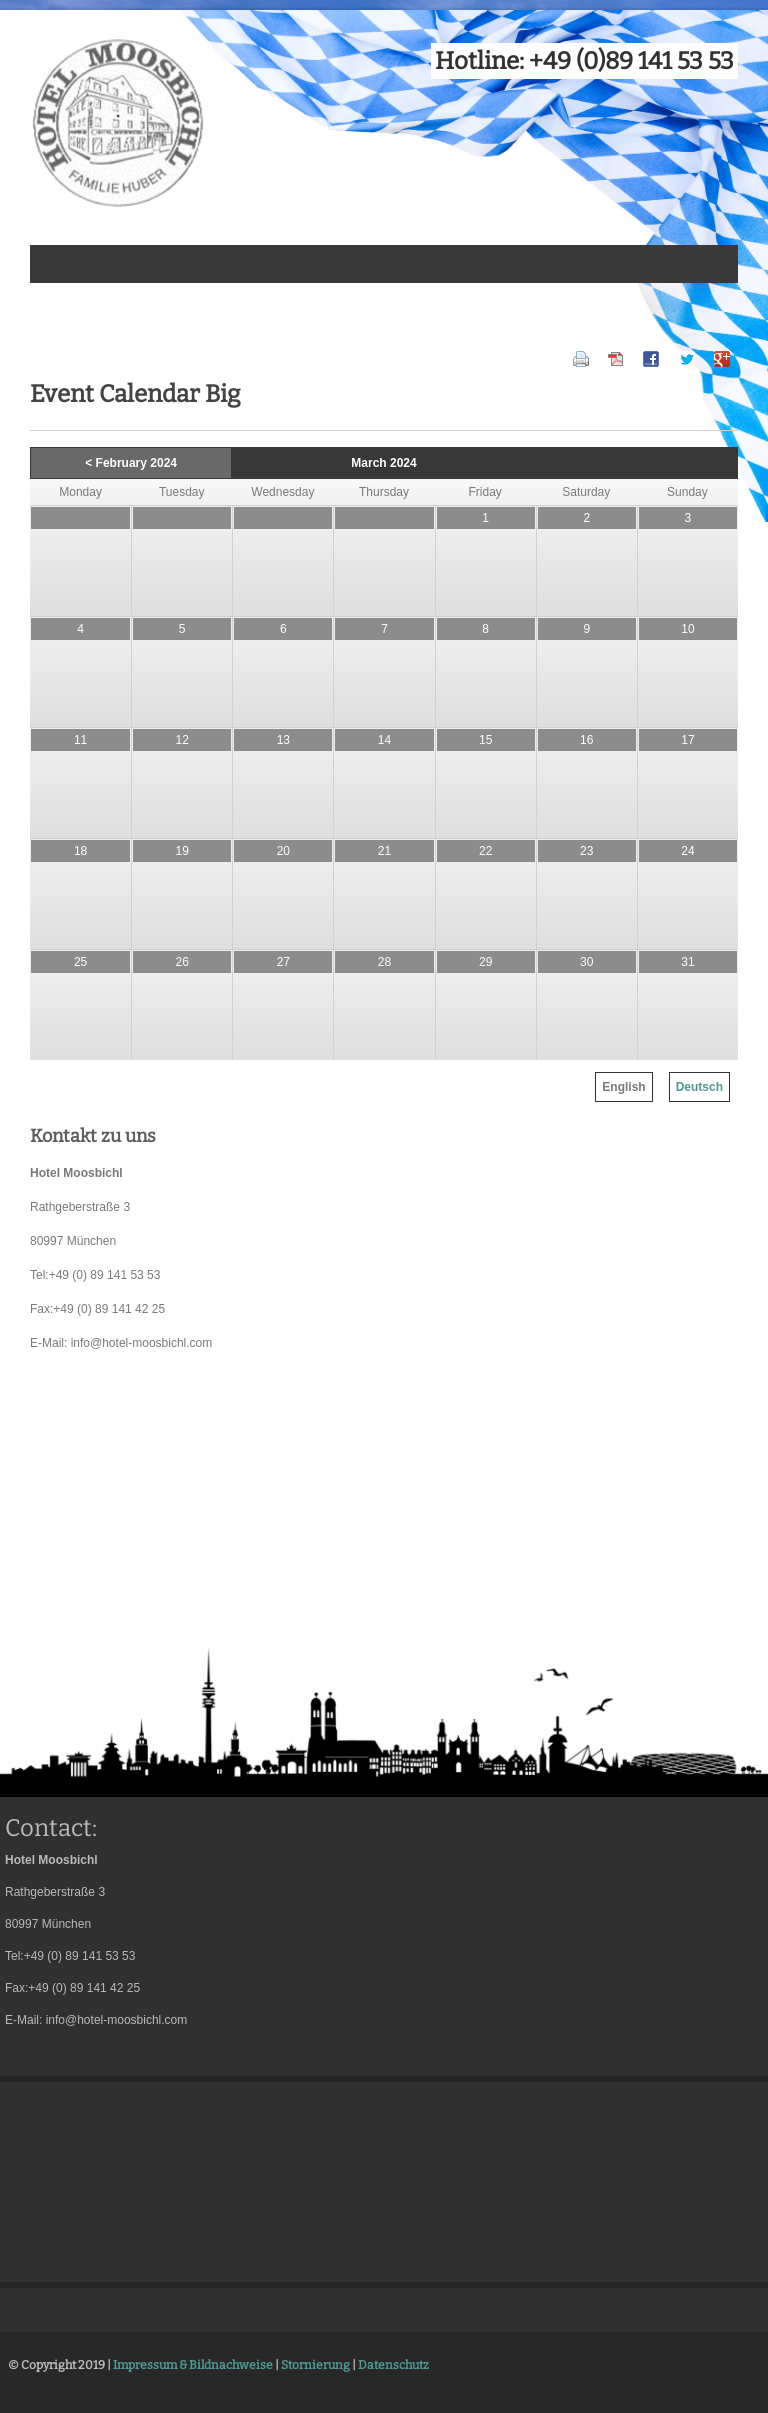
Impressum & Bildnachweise (193, 2365)
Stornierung (315, 2365)
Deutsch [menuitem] (699, 1087)
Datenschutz (393, 2365)
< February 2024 (131, 463)
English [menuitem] (623, 1087)
